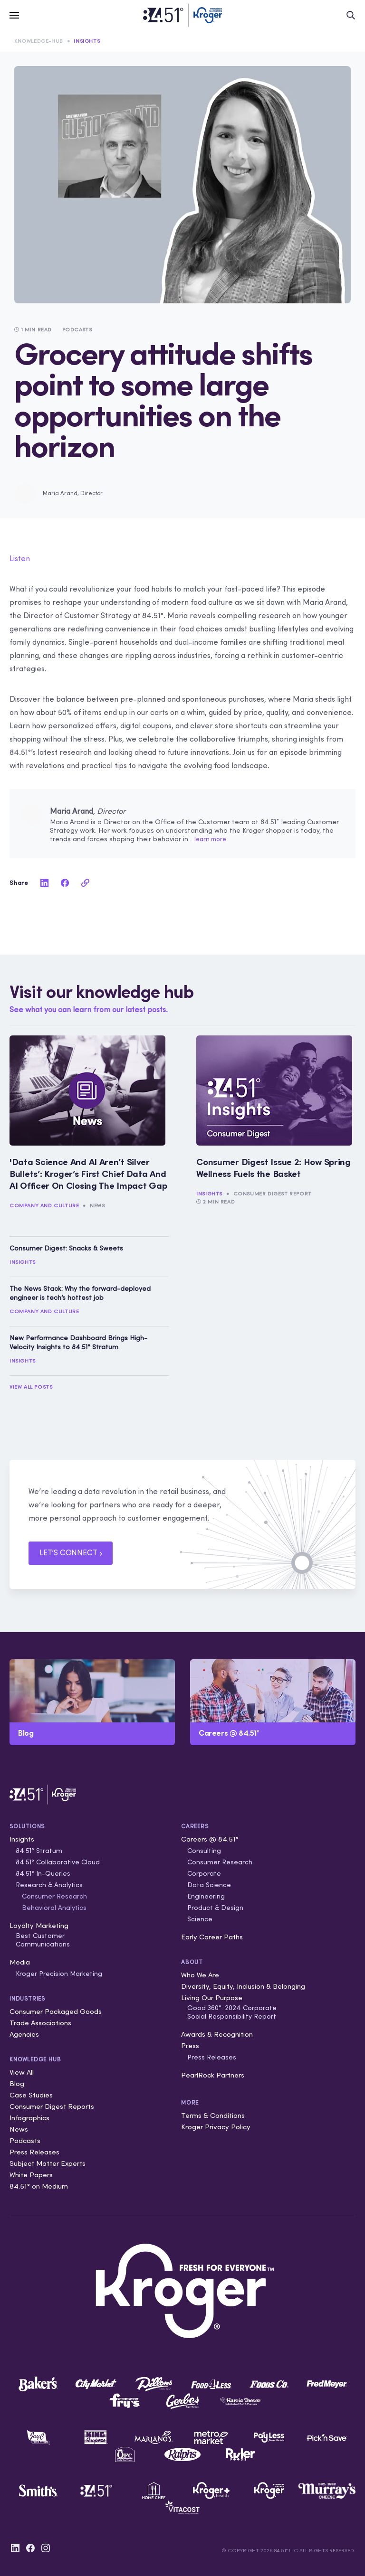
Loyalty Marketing (39, 1925)
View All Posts (31, 1386)
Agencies (24, 2034)
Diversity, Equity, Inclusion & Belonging (243, 1986)
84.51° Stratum (39, 1850)
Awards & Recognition (217, 2034)
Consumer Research (54, 1896)
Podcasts (25, 2140)
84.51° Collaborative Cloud (58, 1862)
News (97, 1205)
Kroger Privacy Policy (215, 2126)
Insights (87, 41)
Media (20, 1961)
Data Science (209, 1884)
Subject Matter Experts (48, 2163)
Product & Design (215, 1907)
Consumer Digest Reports (52, 2106)
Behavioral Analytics (54, 1907)
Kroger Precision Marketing (59, 1973)
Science (199, 1919)
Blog (17, 2083)
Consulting (204, 1850)
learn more (210, 839)
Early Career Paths (212, 1936)
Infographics (29, 2117)
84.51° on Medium (39, 2186)
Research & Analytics (49, 1884)
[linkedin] (44, 883)
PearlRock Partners (212, 2074)
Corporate (204, 1873)
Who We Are (200, 1974)
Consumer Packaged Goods (56, 2011)
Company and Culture (44, 1205)
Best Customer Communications (43, 1939)
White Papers (31, 2174)
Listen (20, 558)
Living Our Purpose (211, 1997)
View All (22, 2072)
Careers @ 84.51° (210, 1838)
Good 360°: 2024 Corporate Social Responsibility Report (232, 2012)
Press (190, 2045)
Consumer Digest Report (272, 1193)
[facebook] (64, 883)
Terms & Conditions (213, 2115)
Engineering (206, 1896)
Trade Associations (40, 2022)
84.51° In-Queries (43, 1873)
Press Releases (34, 2151)
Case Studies (31, 2094)
